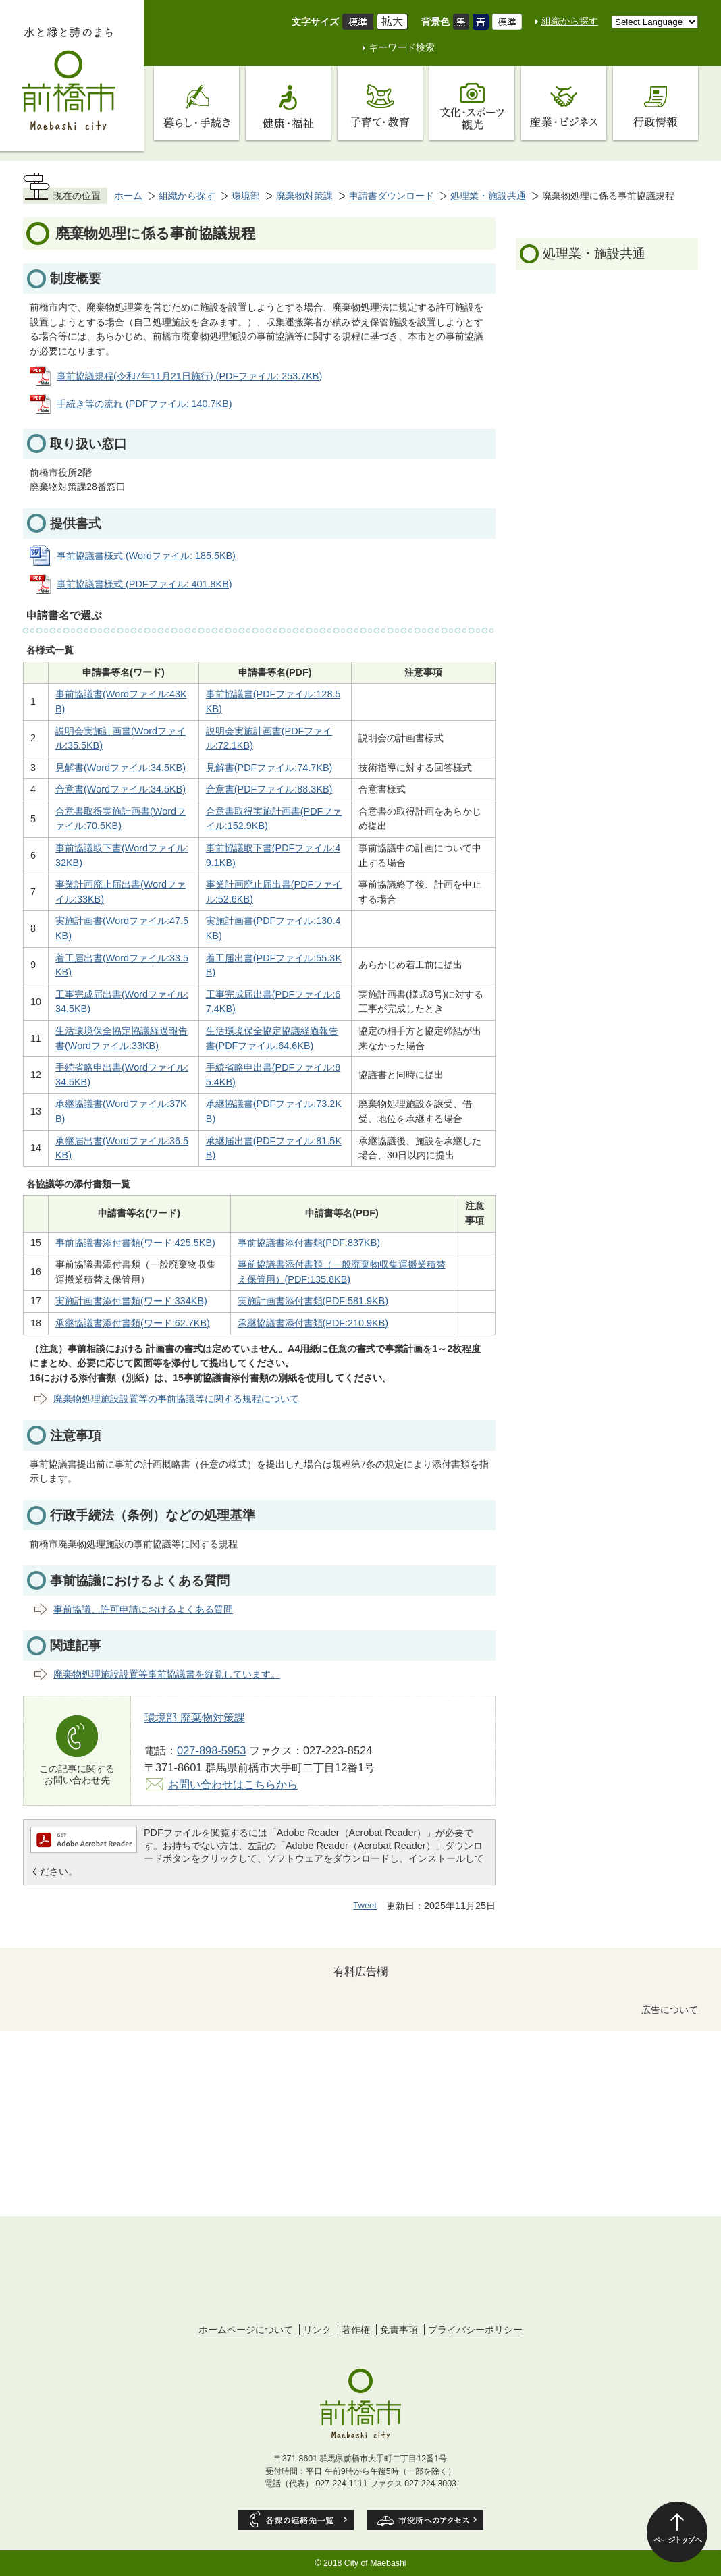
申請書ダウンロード (391, 195)
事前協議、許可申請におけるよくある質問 (143, 1609)
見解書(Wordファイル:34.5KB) (120, 767)
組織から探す (569, 21)
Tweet (365, 1905)
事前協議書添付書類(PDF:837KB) (309, 1242)
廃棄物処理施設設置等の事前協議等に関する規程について (176, 1398)
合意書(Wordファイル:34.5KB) (120, 789)
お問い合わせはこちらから (233, 1784)
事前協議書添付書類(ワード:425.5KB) (135, 1242)
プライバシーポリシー (475, 2329)
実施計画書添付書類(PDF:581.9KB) (313, 1300)
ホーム (128, 195)
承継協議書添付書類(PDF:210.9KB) (313, 1323)
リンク (317, 2329)
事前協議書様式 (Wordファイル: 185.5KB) (146, 555)
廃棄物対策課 (304, 195)
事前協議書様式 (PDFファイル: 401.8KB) (144, 584)
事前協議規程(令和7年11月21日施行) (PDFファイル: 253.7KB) (189, 376)
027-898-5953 (211, 1750)
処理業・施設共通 (488, 195)
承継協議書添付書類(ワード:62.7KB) (132, 1323)
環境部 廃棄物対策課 (194, 1717)
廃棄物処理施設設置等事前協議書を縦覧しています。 (166, 1674)
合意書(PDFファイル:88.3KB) (269, 789)
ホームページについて (245, 2329)
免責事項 (399, 2329)
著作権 (356, 2329)
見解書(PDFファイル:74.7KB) (269, 767)
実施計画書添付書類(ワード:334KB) (131, 1300)
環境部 (246, 195)
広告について (669, 2009)
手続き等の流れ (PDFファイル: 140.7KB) (144, 403)
